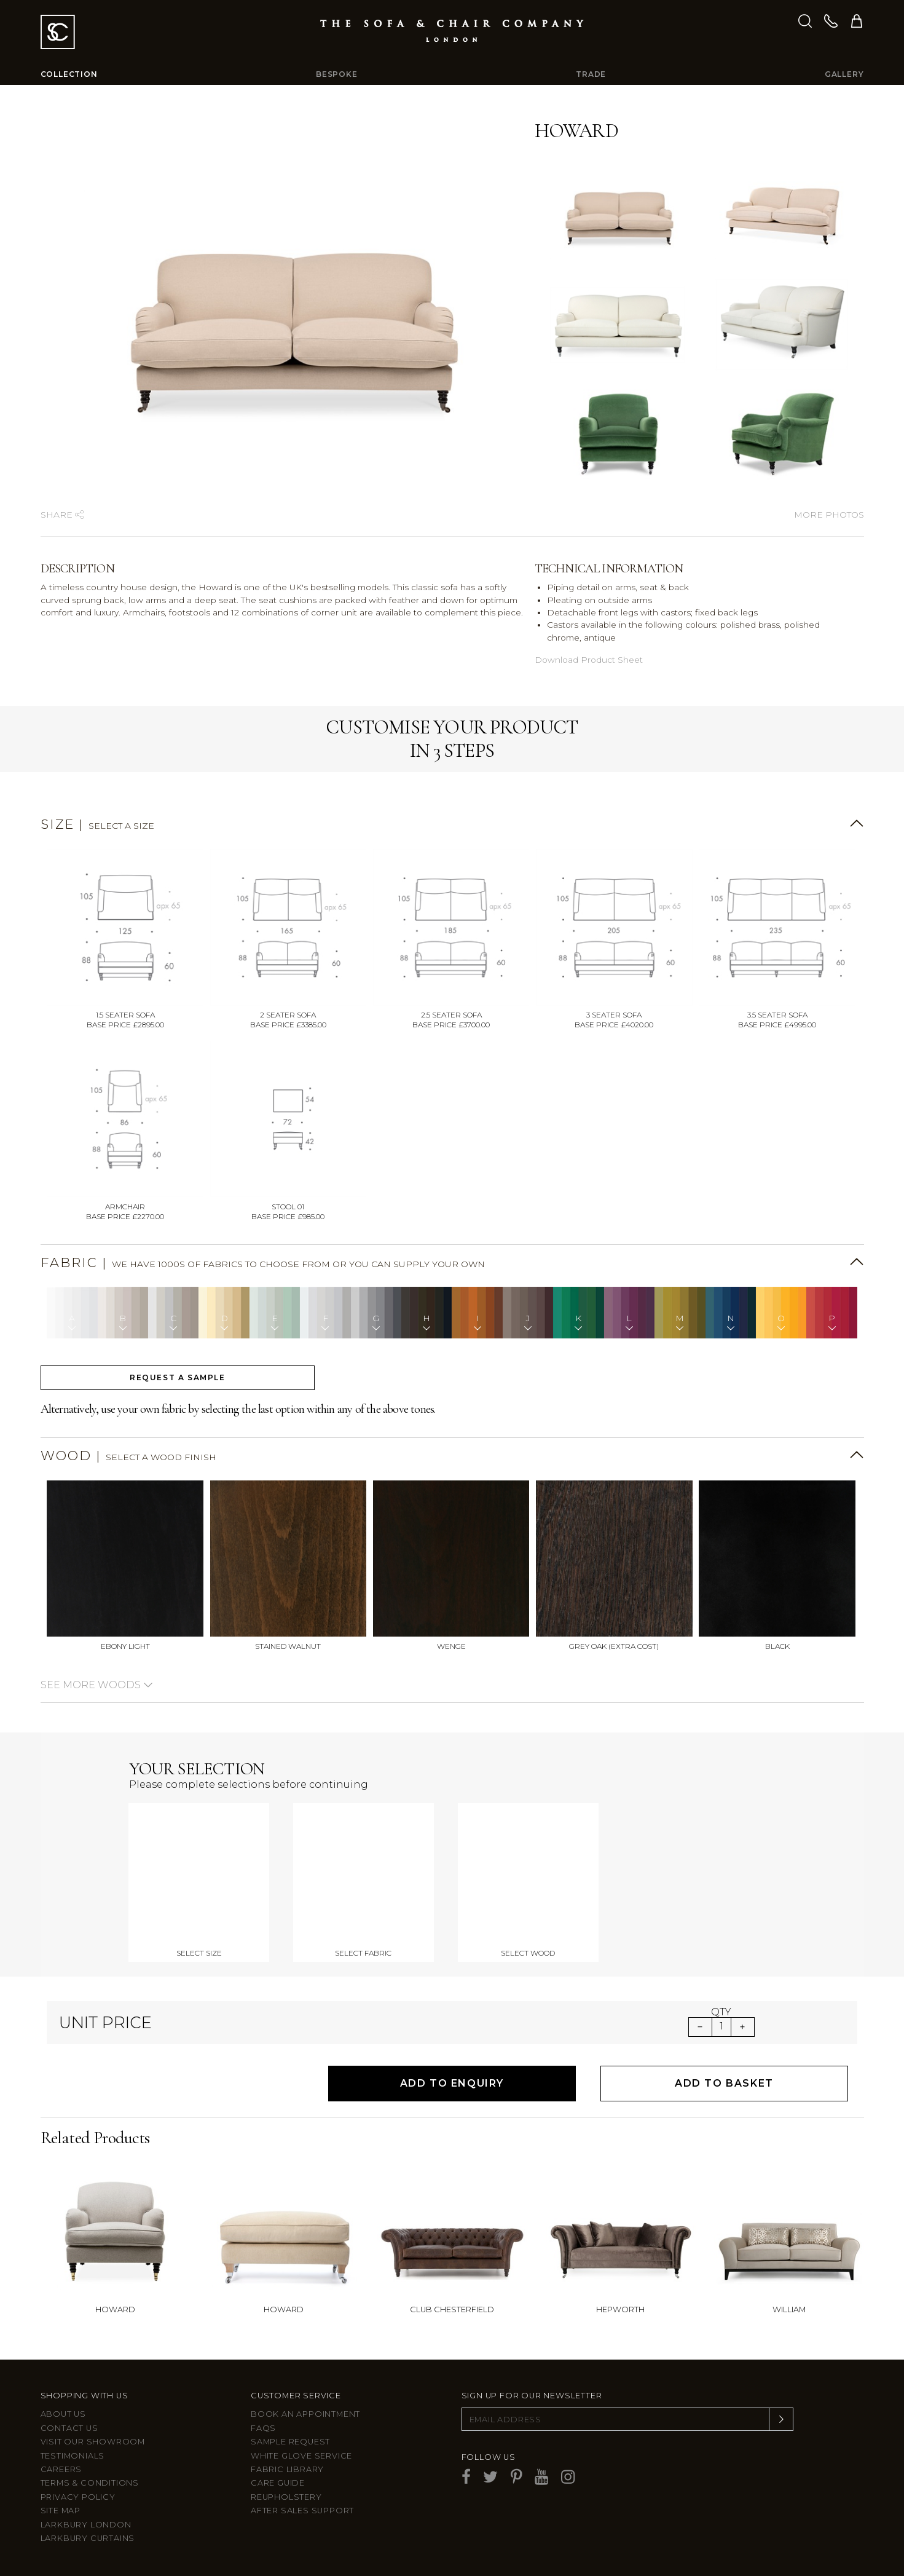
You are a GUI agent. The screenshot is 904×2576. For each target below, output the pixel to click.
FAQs (263, 2428)
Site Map (61, 2510)
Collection (69, 74)
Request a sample (178, 1377)
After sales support (302, 2510)
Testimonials (73, 2455)
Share (62, 514)
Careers (61, 2469)
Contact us (69, 2428)
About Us (63, 2414)
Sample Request (290, 2441)
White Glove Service (301, 2455)
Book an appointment (305, 2414)
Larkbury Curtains (88, 2538)
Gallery (844, 74)
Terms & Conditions (90, 2482)
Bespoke (337, 74)
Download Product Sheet (589, 660)
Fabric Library (287, 2469)
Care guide (278, 2482)
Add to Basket (724, 2083)
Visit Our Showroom (93, 2441)
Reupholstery (286, 2497)
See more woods (97, 1685)
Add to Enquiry (452, 2083)
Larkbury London (86, 2524)
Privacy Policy (78, 2497)
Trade (591, 74)
